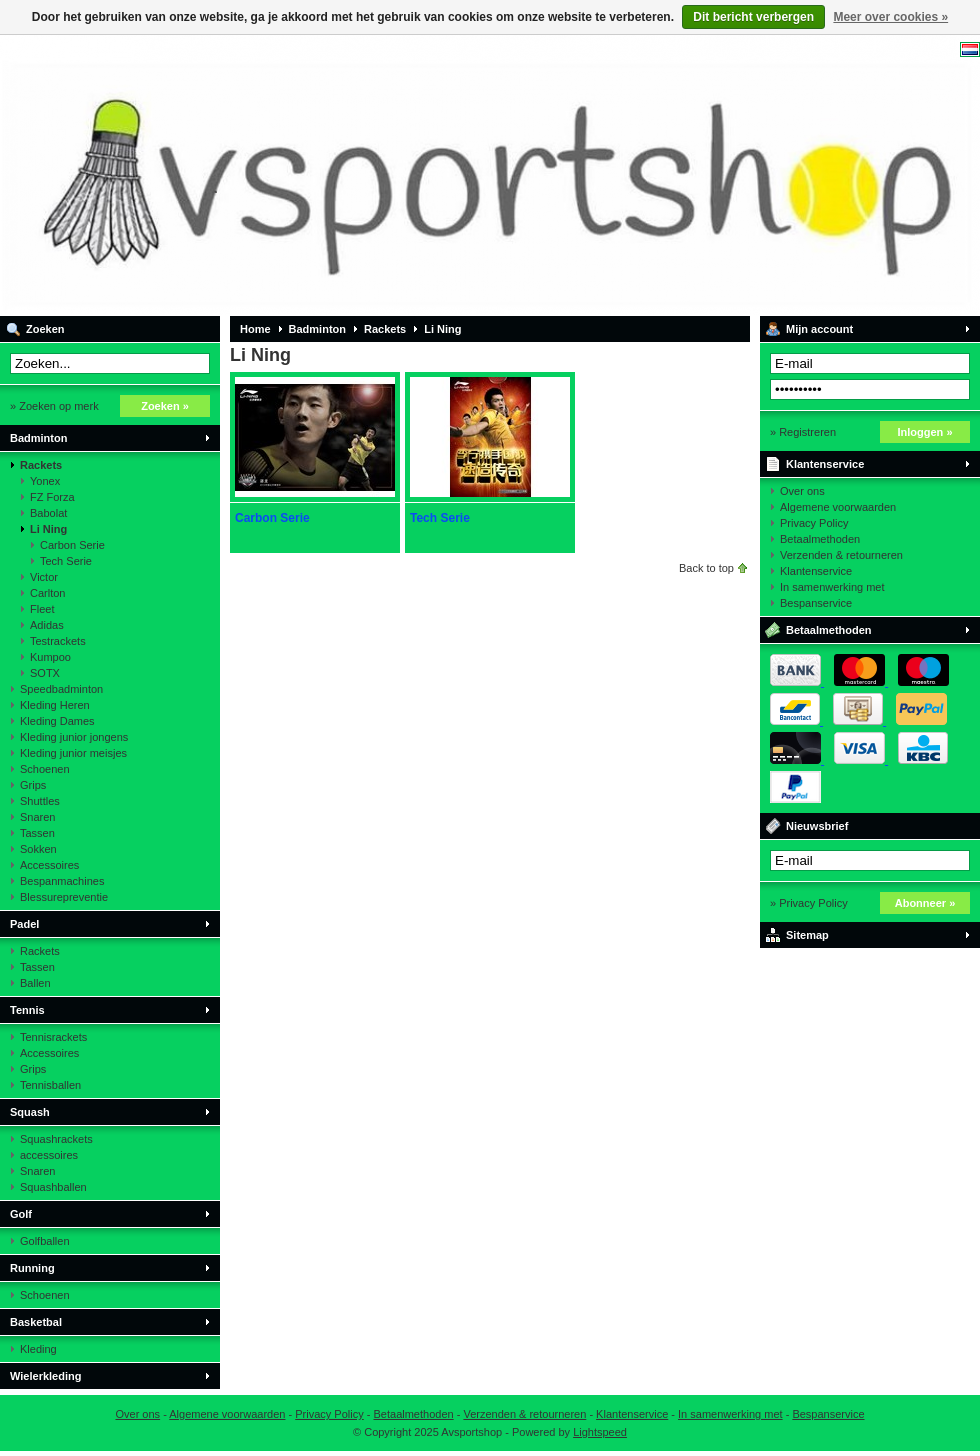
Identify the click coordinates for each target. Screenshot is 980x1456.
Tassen (37, 833)
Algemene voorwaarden (838, 507)
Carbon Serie (72, 545)
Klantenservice (825, 464)
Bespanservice (816, 603)
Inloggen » (925, 432)
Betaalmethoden (820, 539)
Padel (24, 924)
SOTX (45, 673)
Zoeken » (165, 406)
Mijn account (819, 329)
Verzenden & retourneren (841, 555)
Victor (44, 577)
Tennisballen (50, 1085)
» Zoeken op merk (54, 406)
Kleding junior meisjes (73, 753)
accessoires (49, 1155)
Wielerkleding (45, 1376)
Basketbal (36, 1322)
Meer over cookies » (890, 17)
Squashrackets (56, 1139)
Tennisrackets (53, 1037)
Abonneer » (925, 903)
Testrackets (58, 641)
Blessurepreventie (64, 897)
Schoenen (45, 769)
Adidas (47, 625)
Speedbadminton (61, 689)
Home (255, 329)
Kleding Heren (55, 705)
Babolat (48, 513)
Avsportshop (265, 175)
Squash (30, 1112)
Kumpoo (50, 657)
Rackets (41, 465)
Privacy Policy (814, 523)
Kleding (38, 1349)
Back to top (706, 568)
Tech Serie (66, 561)
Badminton (38, 438)
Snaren (37, 817)
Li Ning (48, 529)
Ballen (35, 983)
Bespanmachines (62, 881)
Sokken (38, 849)
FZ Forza (52, 497)
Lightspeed (600, 1432)
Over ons (802, 491)
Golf (21, 1214)
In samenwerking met (832, 587)
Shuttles (40, 801)
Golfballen (45, 1241)
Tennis (27, 1010)
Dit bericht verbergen (753, 17)
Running (32, 1268)
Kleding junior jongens (74, 737)
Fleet (42, 609)
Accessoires (49, 865)
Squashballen (53, 1187)
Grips (33, 785)
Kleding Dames (57, 721)
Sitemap (807, 935)
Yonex (45, 481)
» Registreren (803, 432)
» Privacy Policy (809, 903)
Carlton (47, 593)
